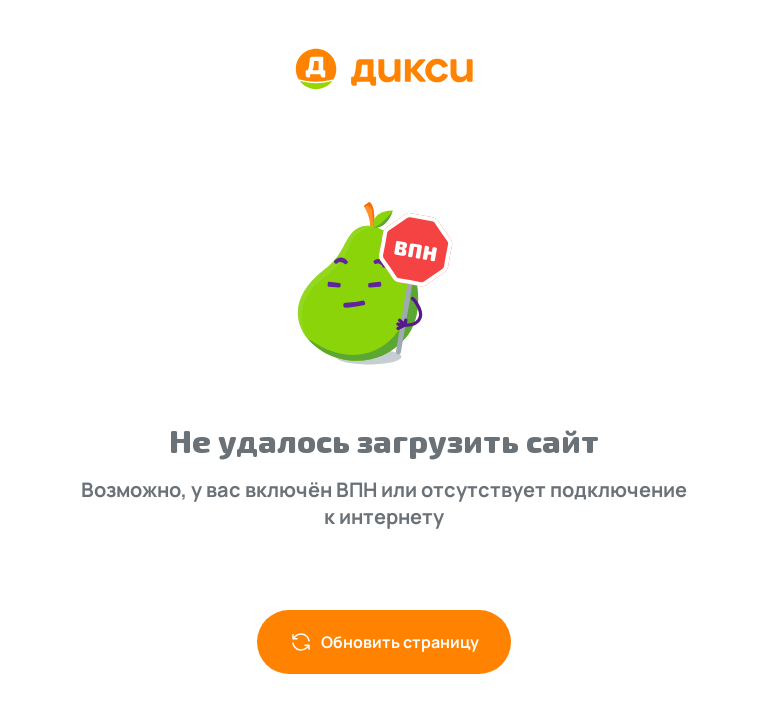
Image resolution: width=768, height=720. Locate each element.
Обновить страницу (384, 642)
